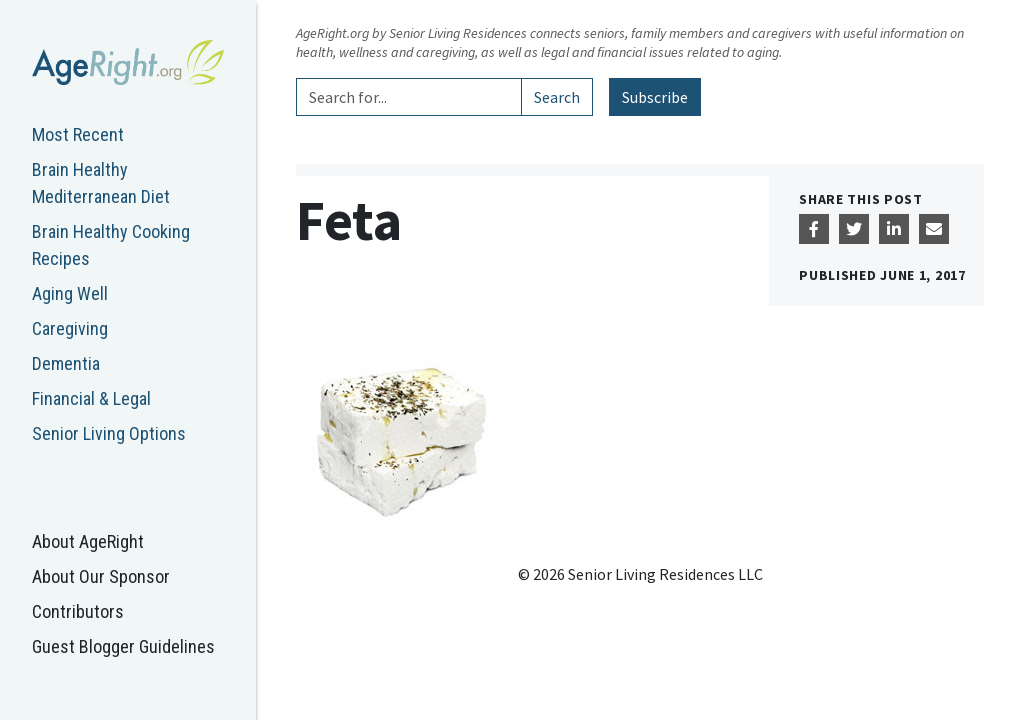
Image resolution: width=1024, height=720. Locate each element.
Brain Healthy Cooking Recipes (111, 245)
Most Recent (78, 134)
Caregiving (70, 328)
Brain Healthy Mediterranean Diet (101, 183)
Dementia (66, 363)
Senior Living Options (109, 433)
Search (557, 97)
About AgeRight (88, 541)
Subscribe (655, 97)
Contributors (78, 611)
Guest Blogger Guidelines (123, 646)
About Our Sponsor (101, 576)
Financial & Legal (91, 398)
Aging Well (70, 293)
